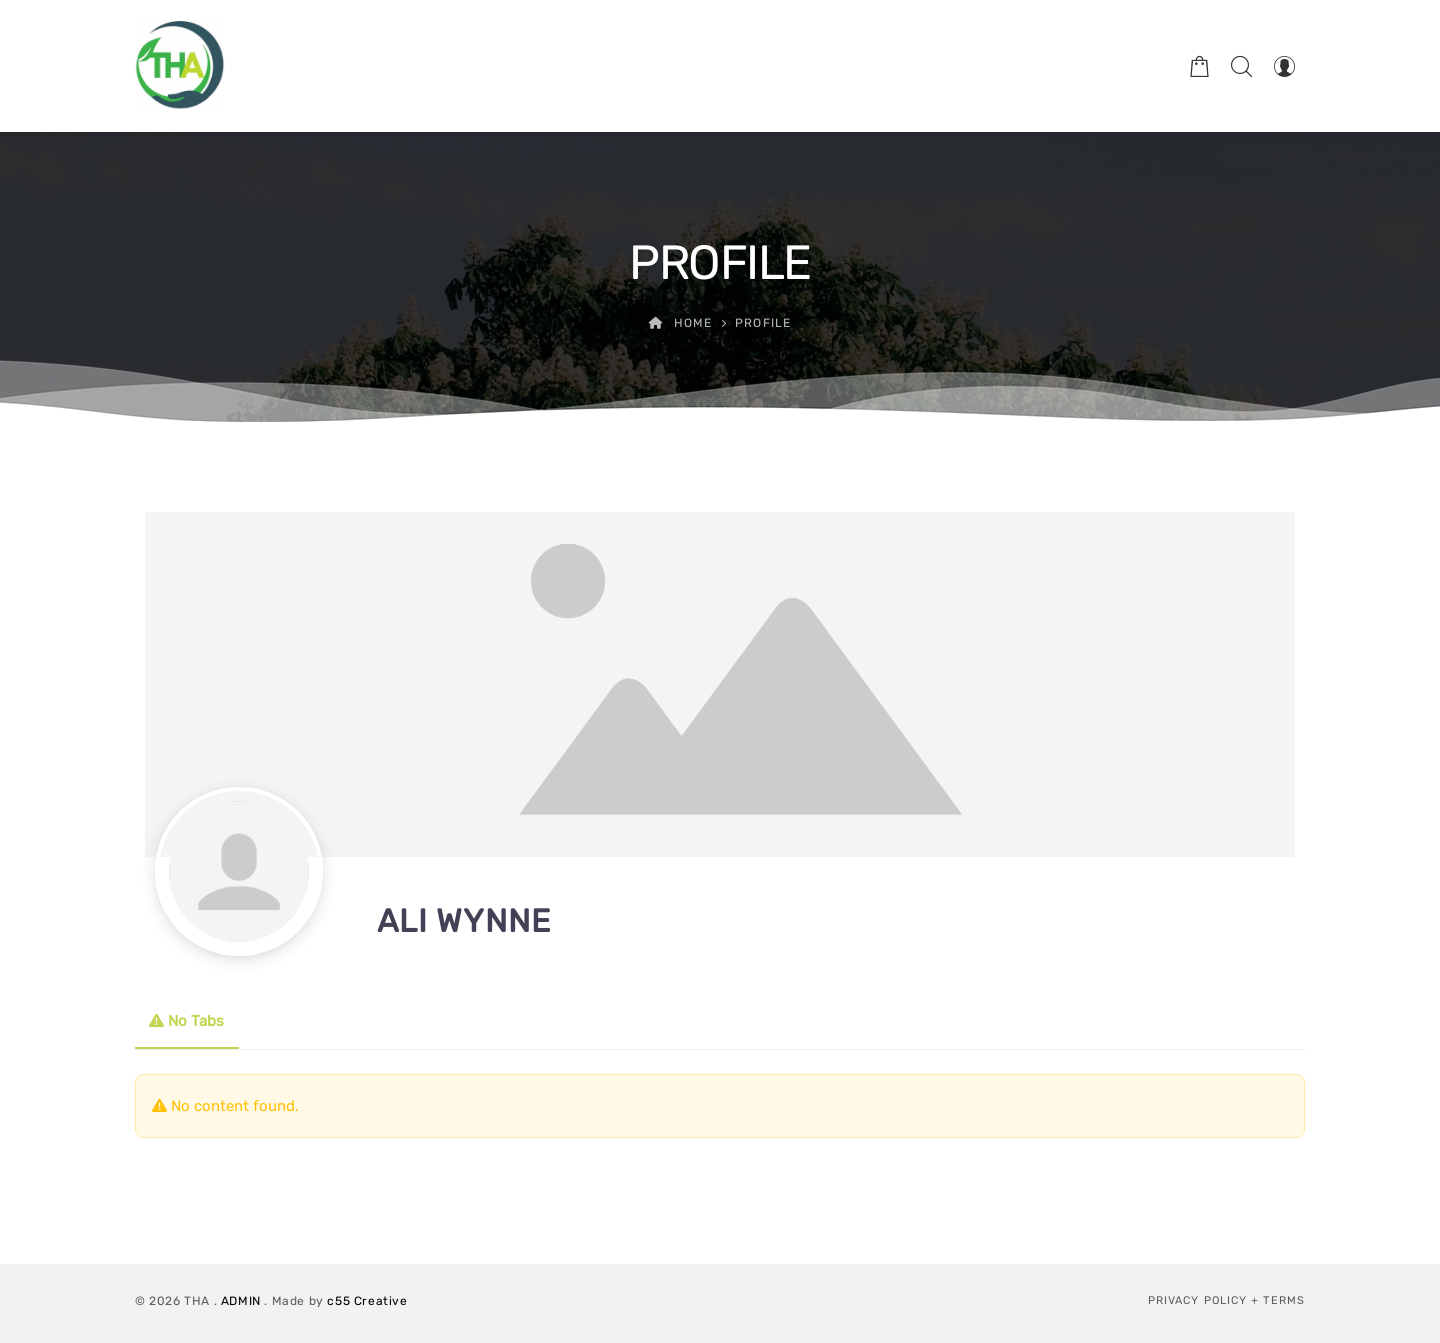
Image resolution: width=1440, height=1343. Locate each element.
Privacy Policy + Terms (1226, 1300)
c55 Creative (367, 1301)
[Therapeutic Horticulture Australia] (180, 66)
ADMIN (241, 1301)
